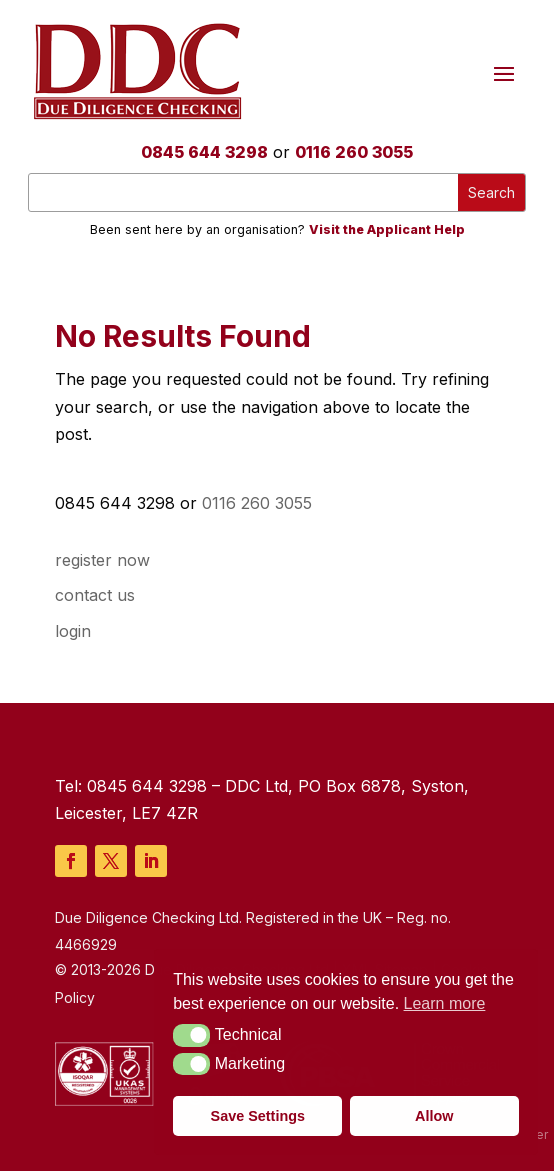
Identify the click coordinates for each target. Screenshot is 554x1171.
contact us (95, 595)
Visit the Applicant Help (387, 229)
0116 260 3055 (354, 152)
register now (102, 560)
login (73, 631)
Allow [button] (434, 1116)
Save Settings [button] (258, 1116)
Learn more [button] (445, 1003)
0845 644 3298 (204, 152)
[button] (191, 1035)
